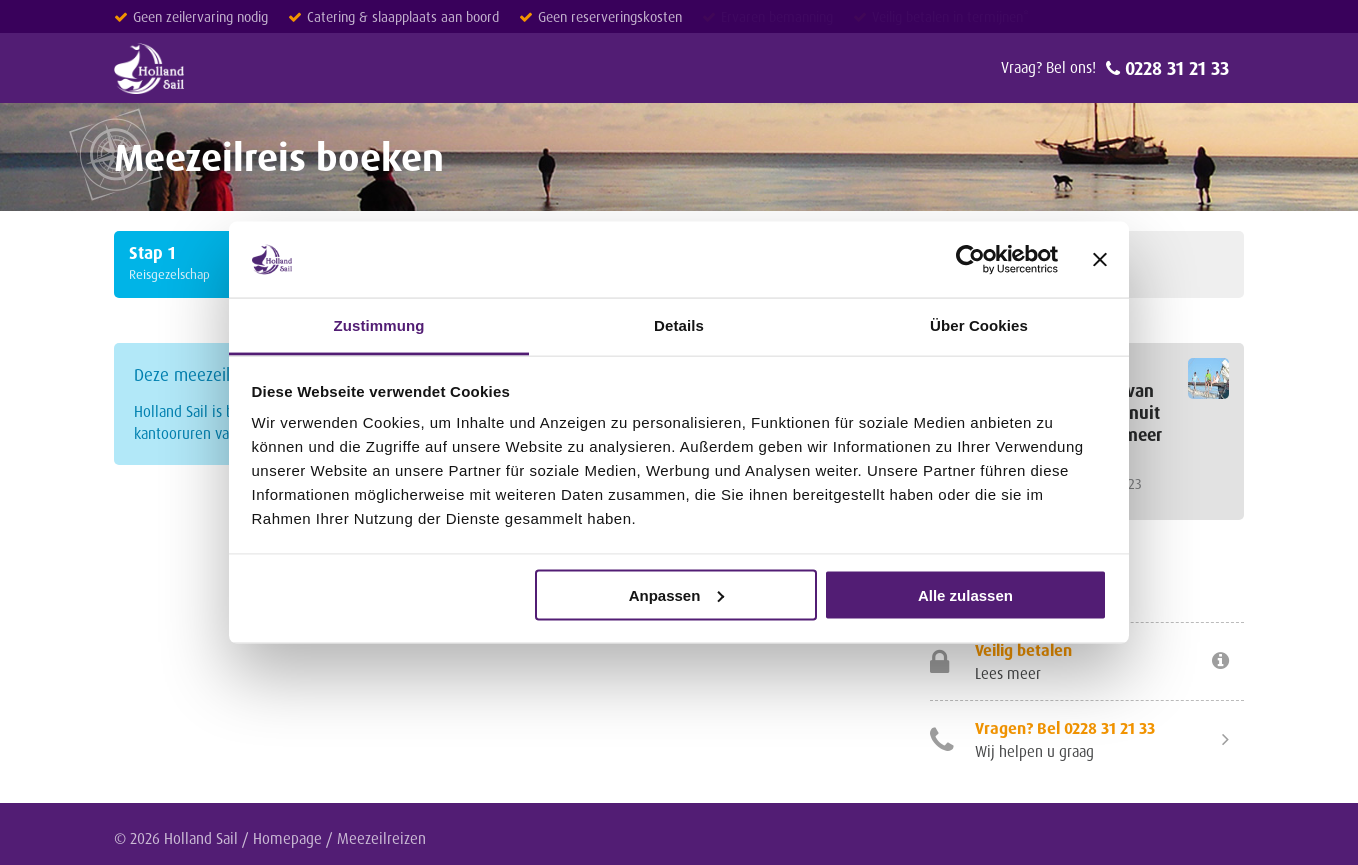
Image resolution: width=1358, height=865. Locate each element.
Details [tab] (679, 325)
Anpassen (677, 594)
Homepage (287, 838)
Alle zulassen (965, 594)
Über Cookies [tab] (979, 325)
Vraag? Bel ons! (1048, 67)
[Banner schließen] (1100, 259)
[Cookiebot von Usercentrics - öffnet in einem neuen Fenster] (970, 259)
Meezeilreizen (381, 838)
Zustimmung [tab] (379, 325)
